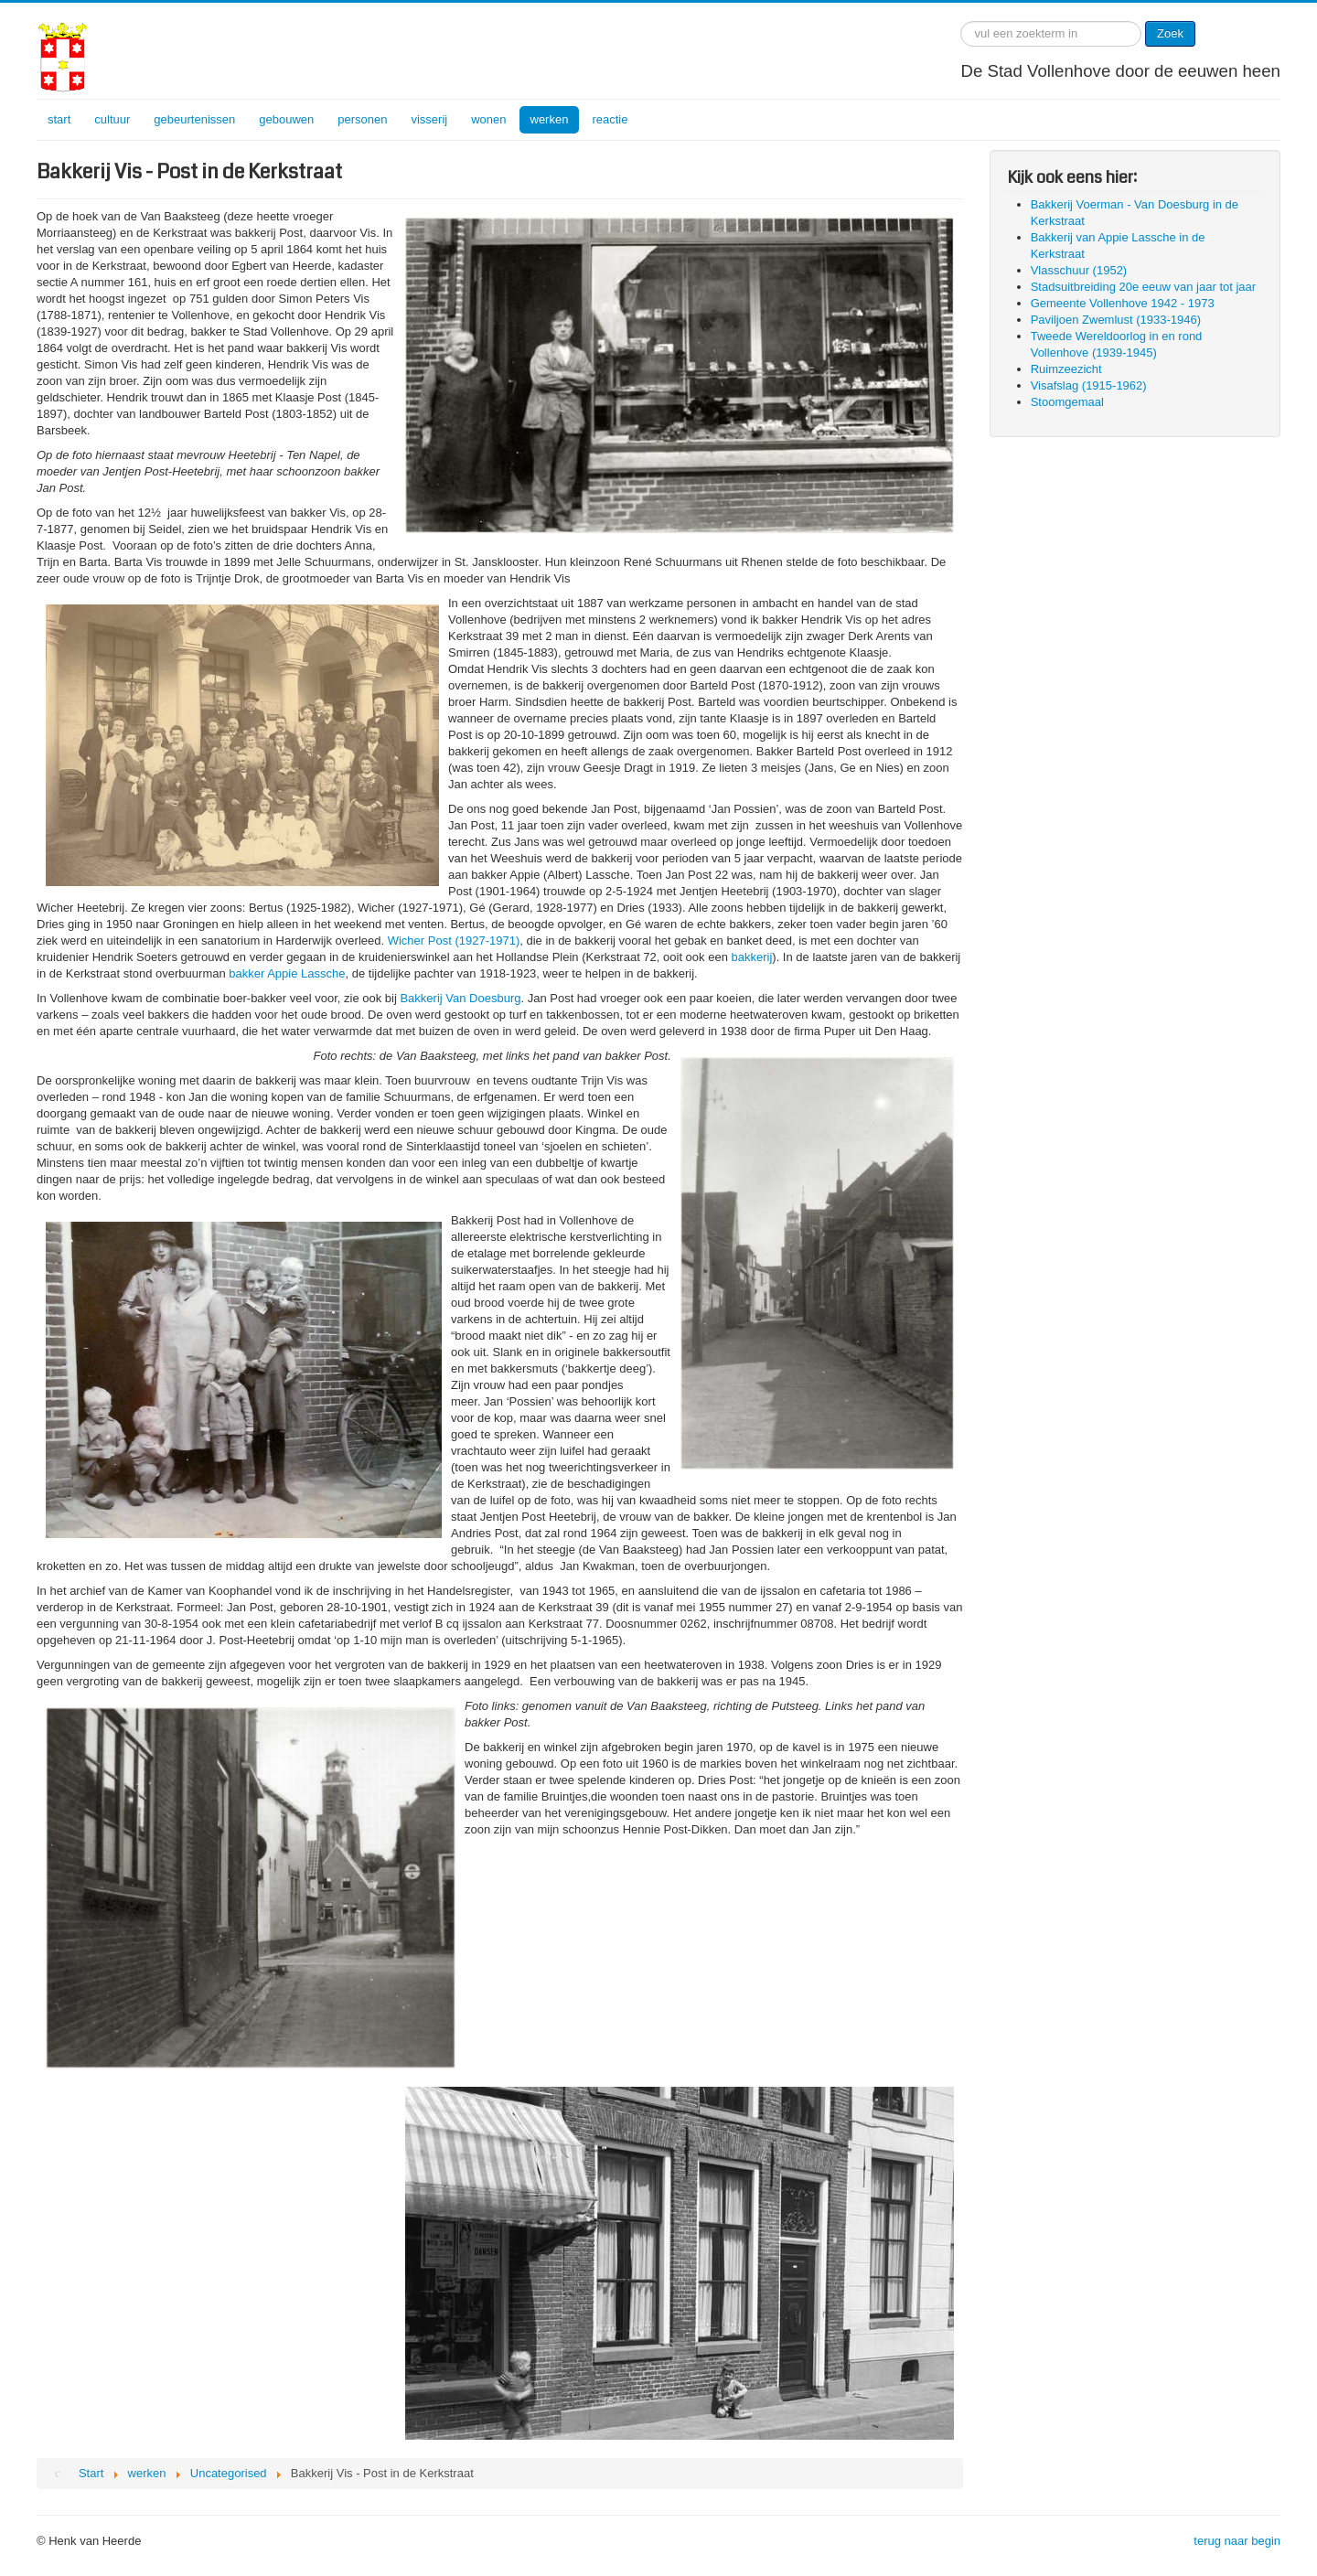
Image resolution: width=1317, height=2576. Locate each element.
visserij (429, 119)
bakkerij (752, 957)
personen (362, 119)
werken (549, 119)
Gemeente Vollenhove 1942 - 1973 (1123, 303)
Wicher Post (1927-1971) (454, 940)
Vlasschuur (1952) (1079, 270)
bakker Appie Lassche (287, 973)
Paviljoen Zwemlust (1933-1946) (1116, 319)
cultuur (112, 119)
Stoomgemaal (1067, 402)
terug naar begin (1237, 2541)
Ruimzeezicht (1066, 369)
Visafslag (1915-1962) (1089, 385)
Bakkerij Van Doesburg (460, 998)
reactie (609, 119)
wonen (488, 119)
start (59, 119)
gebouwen (286, 119)
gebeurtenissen (194, 119)
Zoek (1170, 33)
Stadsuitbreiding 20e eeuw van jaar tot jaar (1143, 287)
